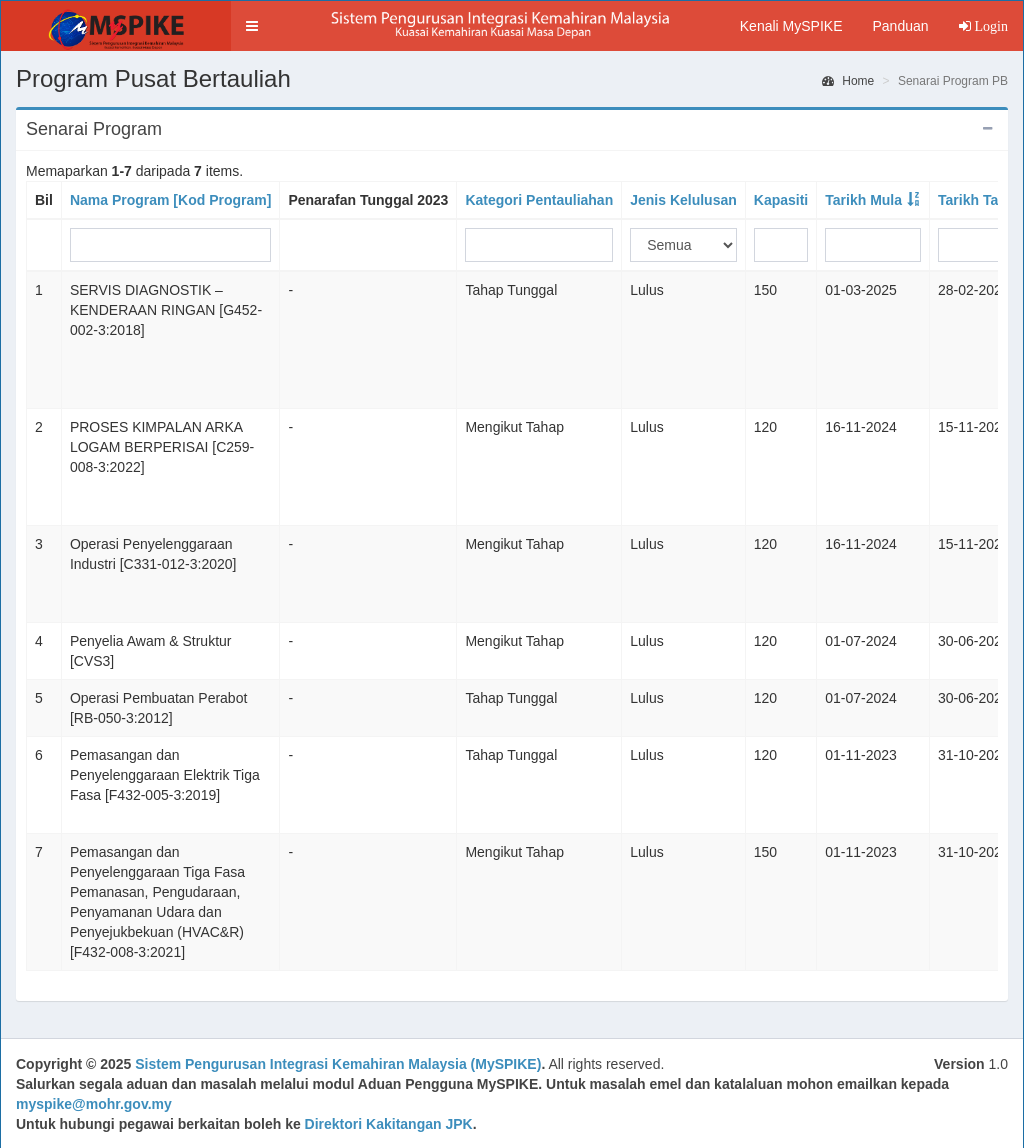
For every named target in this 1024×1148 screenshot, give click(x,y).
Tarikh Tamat (980, 200)
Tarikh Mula (863, 200)
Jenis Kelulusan (683, 200)
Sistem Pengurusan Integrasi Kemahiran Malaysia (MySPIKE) (338, 1064)
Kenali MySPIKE (791, 26)
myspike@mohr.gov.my (94, 1104)
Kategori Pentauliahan (539, 200)
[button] (252, 26)
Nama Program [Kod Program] (170, 200)
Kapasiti (781, 200)
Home (848, 81)
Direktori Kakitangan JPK (389, 1124)
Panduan (900, 26)
